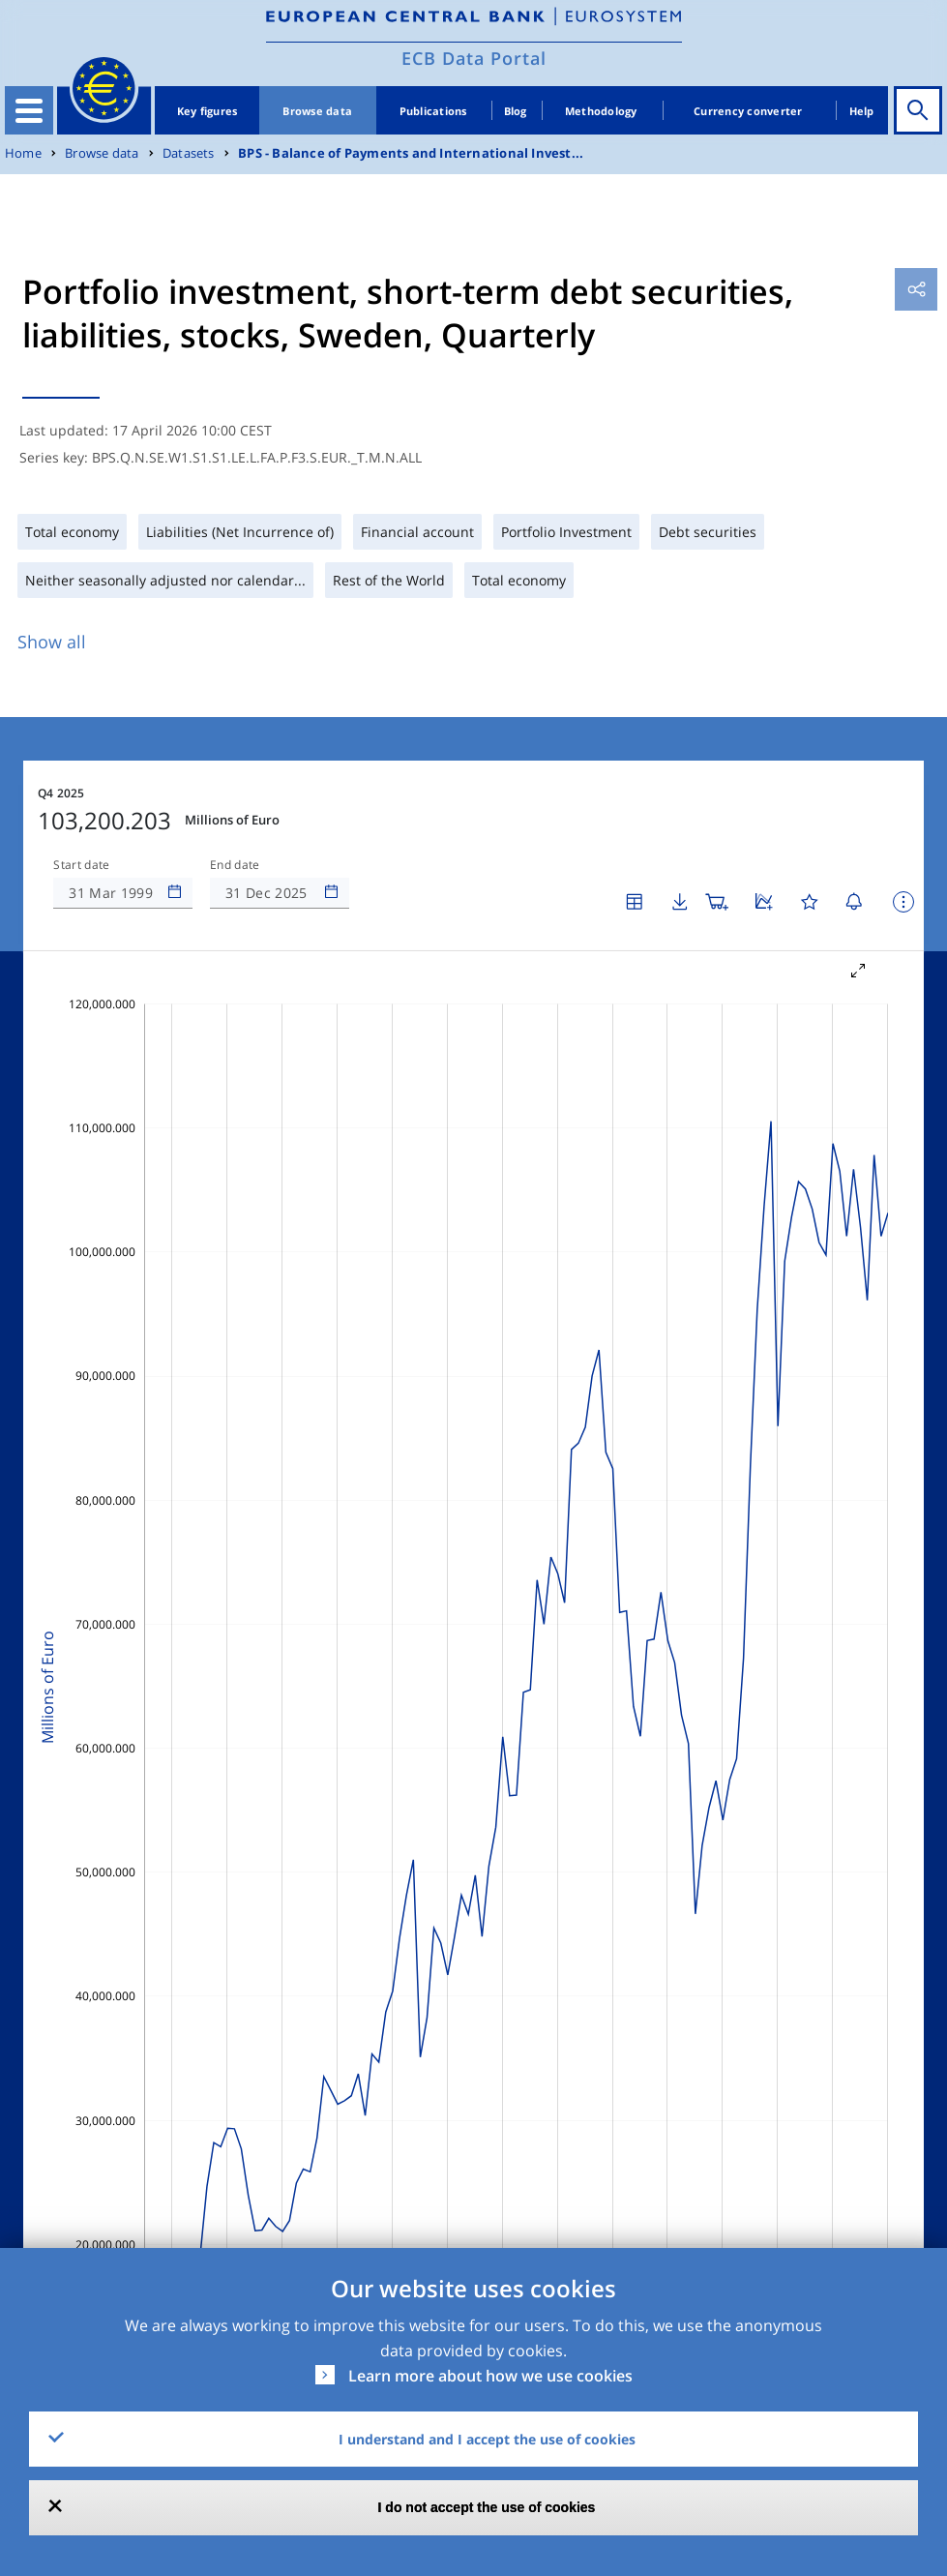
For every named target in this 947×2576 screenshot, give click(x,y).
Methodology (601, 111)
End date (235, 865)
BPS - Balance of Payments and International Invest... (410, 153)
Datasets (189, 153)
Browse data (317, 111)
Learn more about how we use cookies (490, 2375)
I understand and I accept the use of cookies (487, 2439)
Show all (51, 641)
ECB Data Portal (474, 58)
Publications (433, 111)
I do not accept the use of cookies (487, 2507)
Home (23, 153)
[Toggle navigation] (29, 110)
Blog (515, 111)
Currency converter (748, 111)
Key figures (207, 111)
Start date (81, 865)
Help (861, 111)
